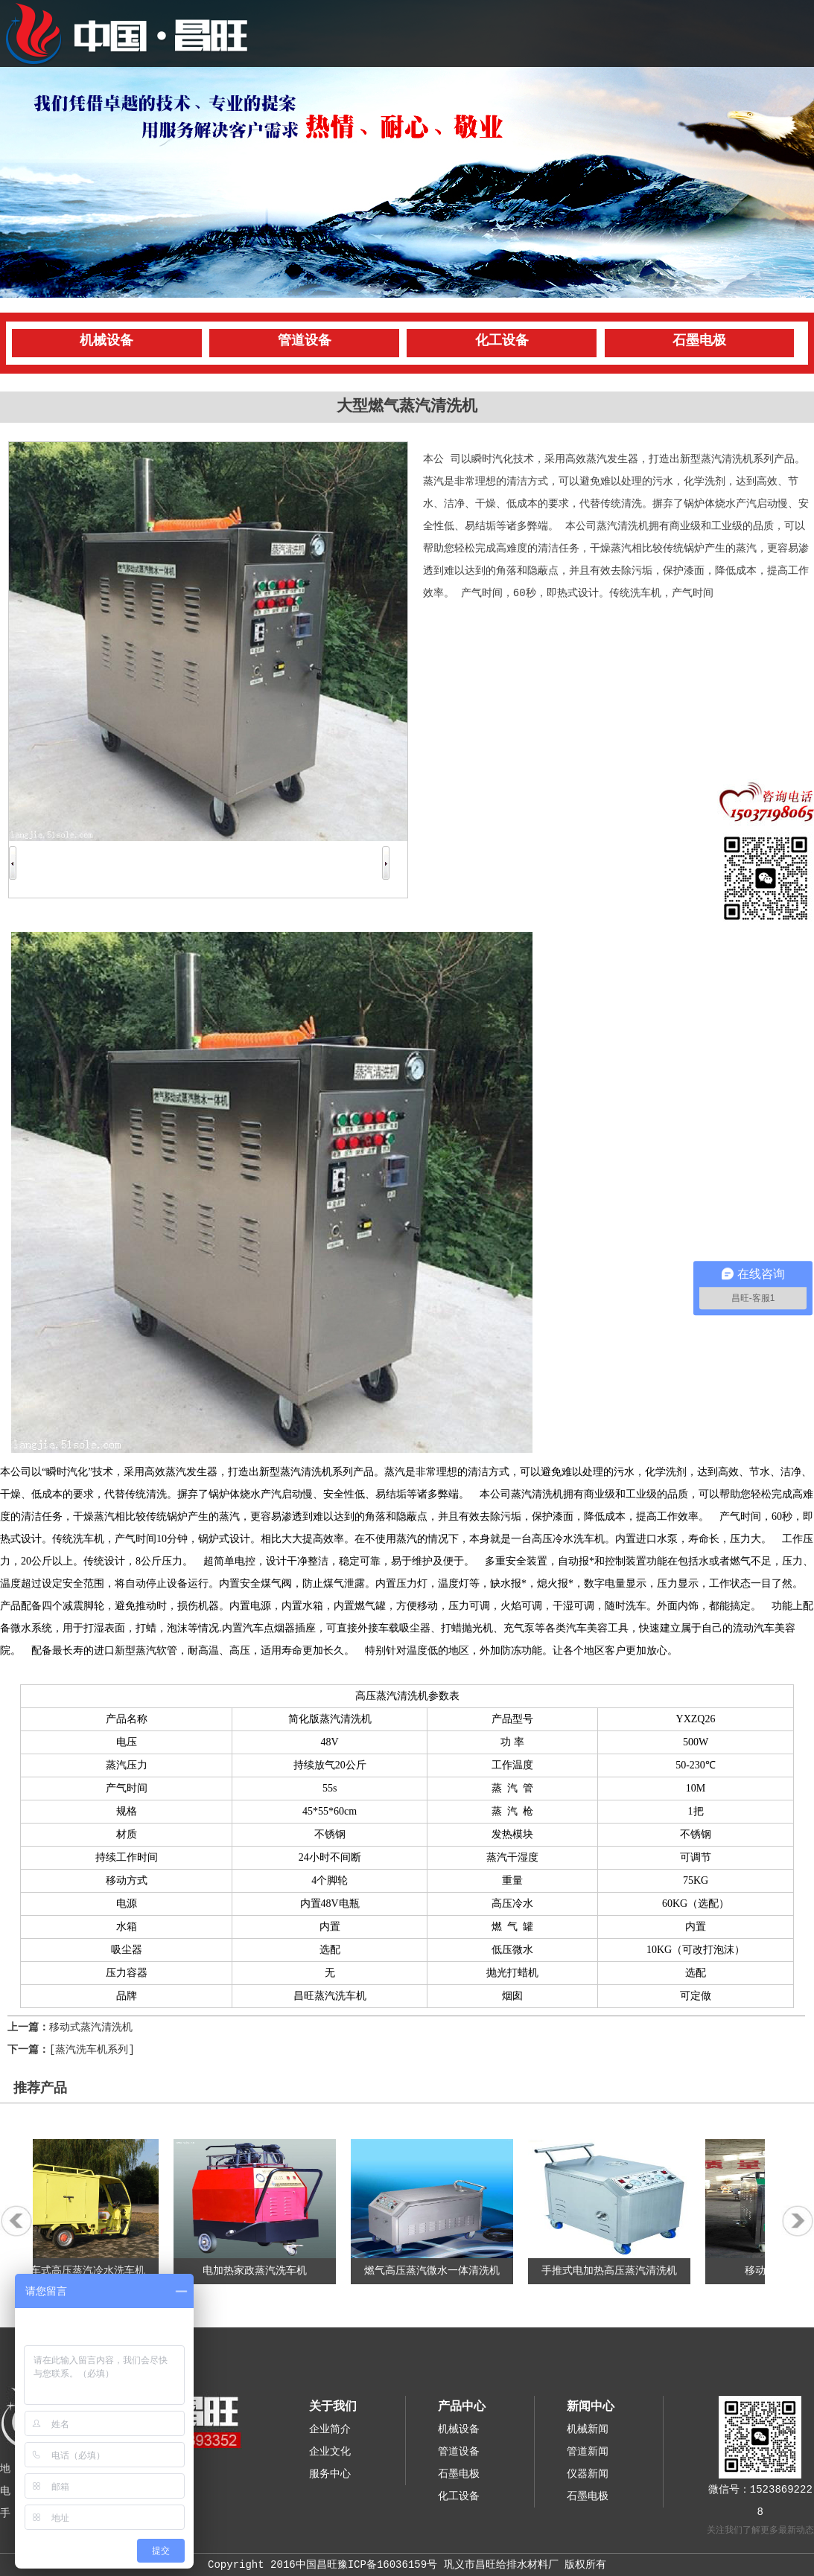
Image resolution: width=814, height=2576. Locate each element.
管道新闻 (587, 2452)
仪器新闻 (587, 2474)
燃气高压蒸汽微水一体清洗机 (438, 2271)
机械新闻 (587, 2429)
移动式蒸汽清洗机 (91, 2027)
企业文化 (330, 2452)
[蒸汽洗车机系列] (92, 2050)
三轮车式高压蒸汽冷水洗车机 (83, 2271)
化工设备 (502, 340)
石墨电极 (699, 340)
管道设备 (304, 340)
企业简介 (330, 2429)
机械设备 (106, 340)
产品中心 (462, 2407)
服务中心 (330, 2474)
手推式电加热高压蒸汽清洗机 (615, 2271)
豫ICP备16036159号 (387, 2565)
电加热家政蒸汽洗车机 (261, 2271)
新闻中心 (590, 2407)
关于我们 (333, 2407)
